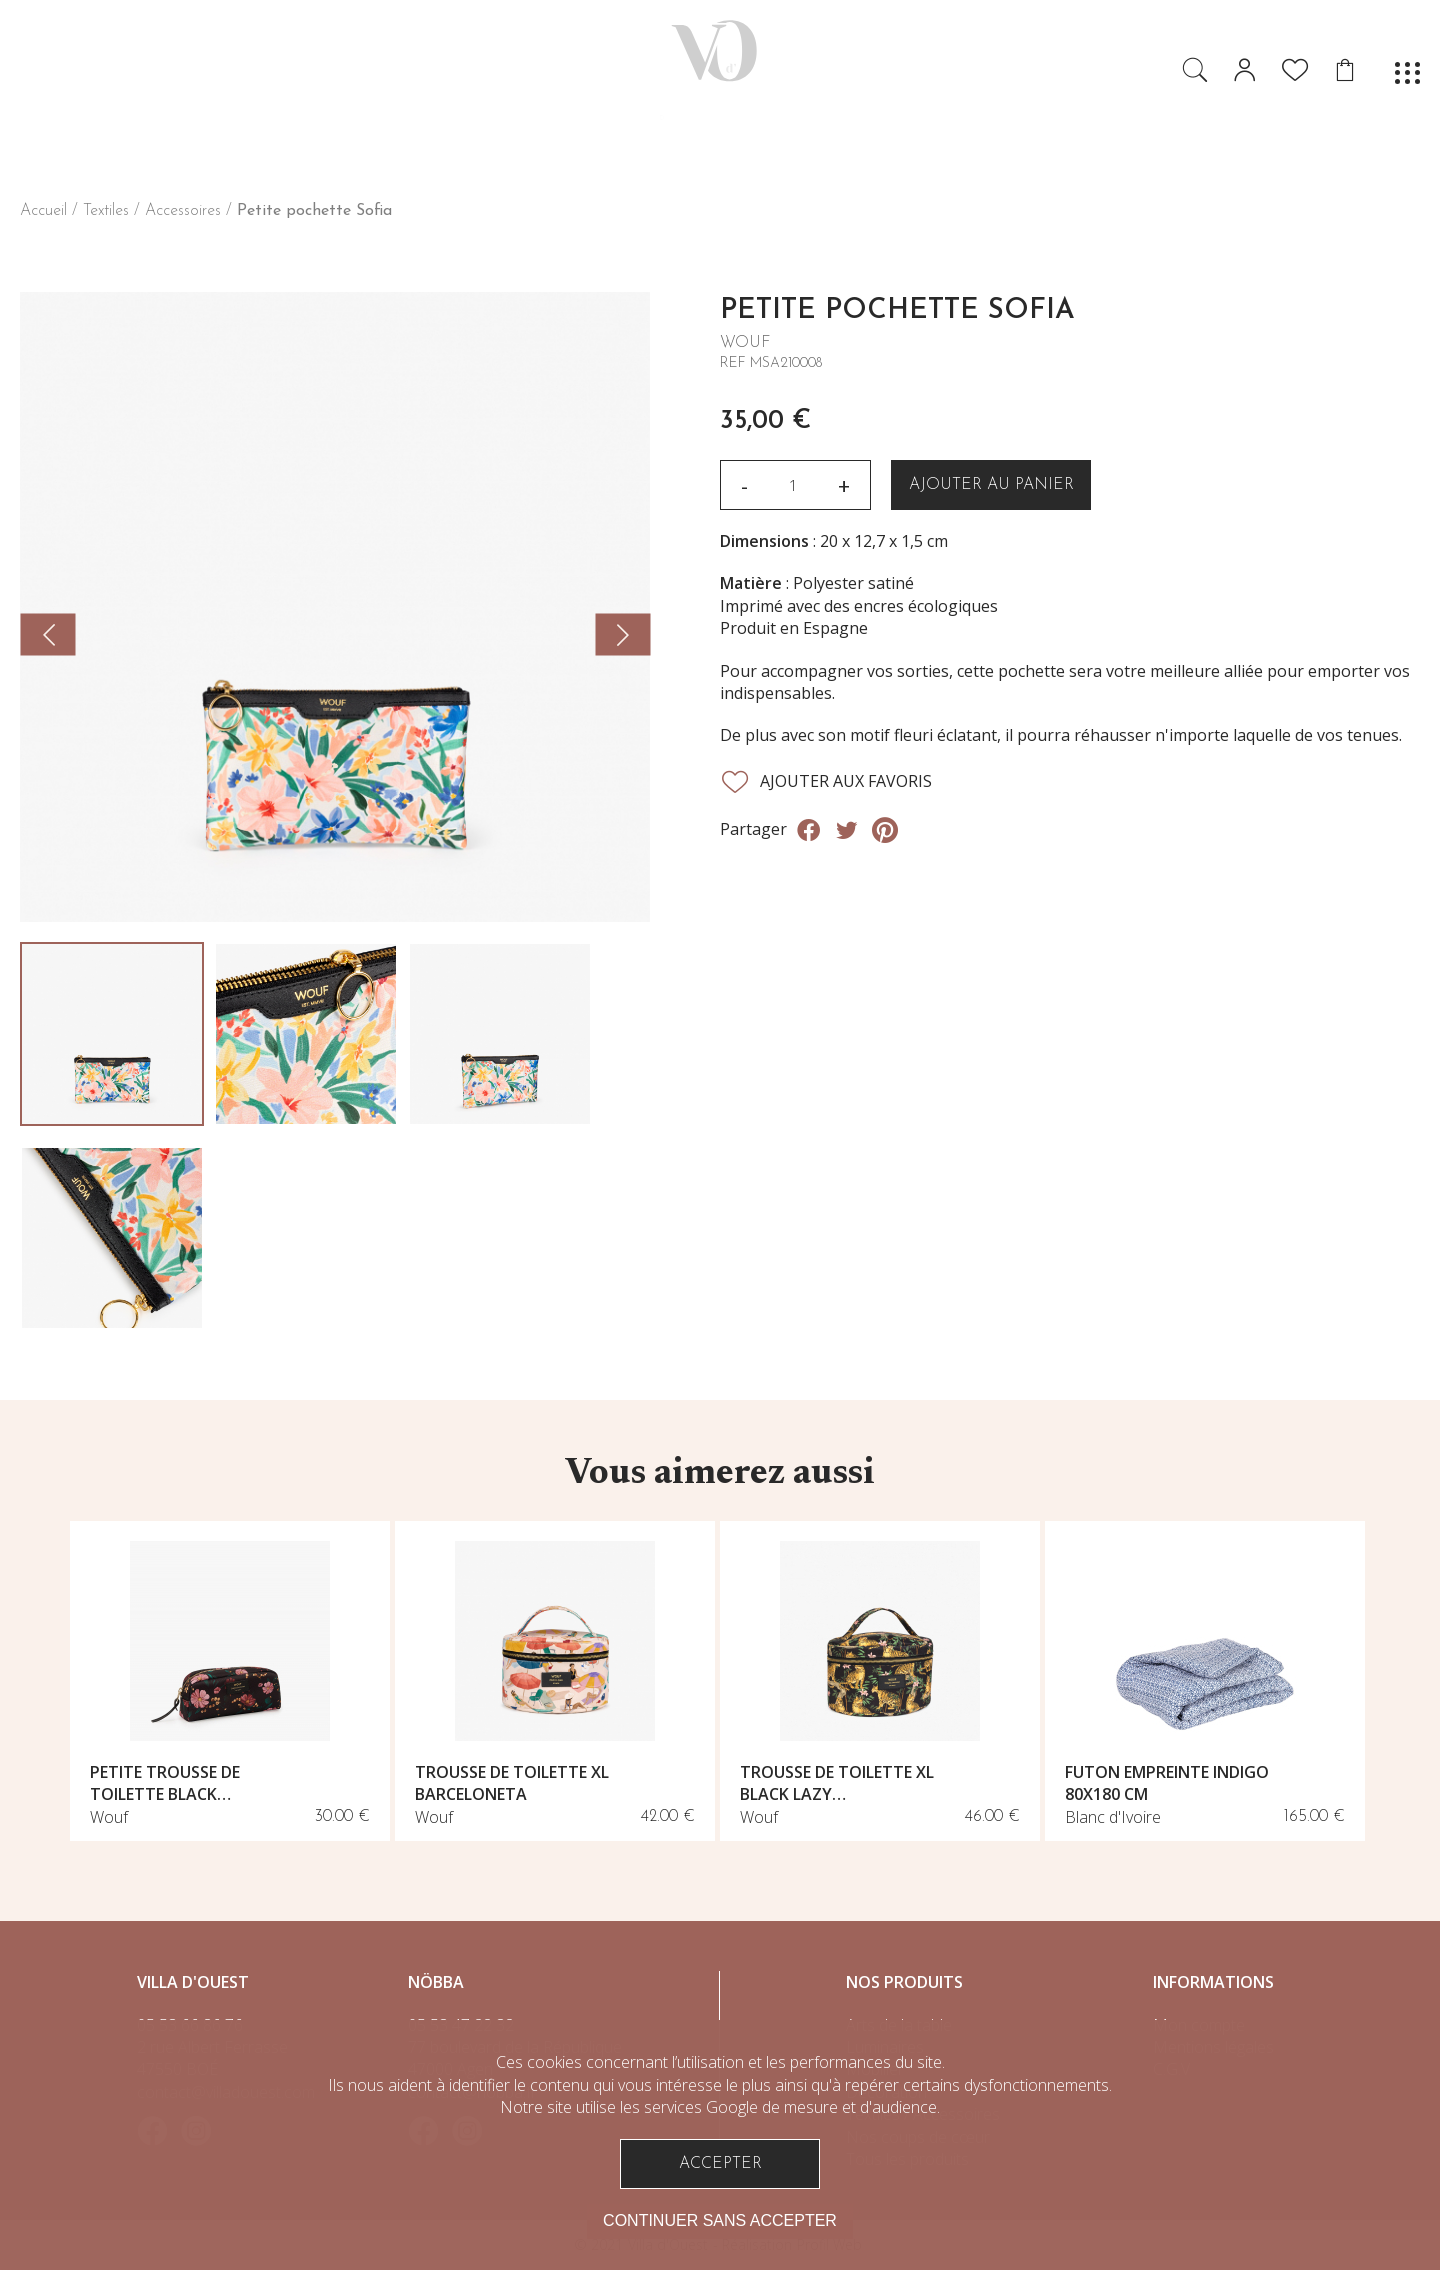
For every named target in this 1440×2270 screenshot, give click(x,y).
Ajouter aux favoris (826, 782)
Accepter (720, 2164)
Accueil (43, 211)
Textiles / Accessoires (152, 211)
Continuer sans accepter (720, 2220)
